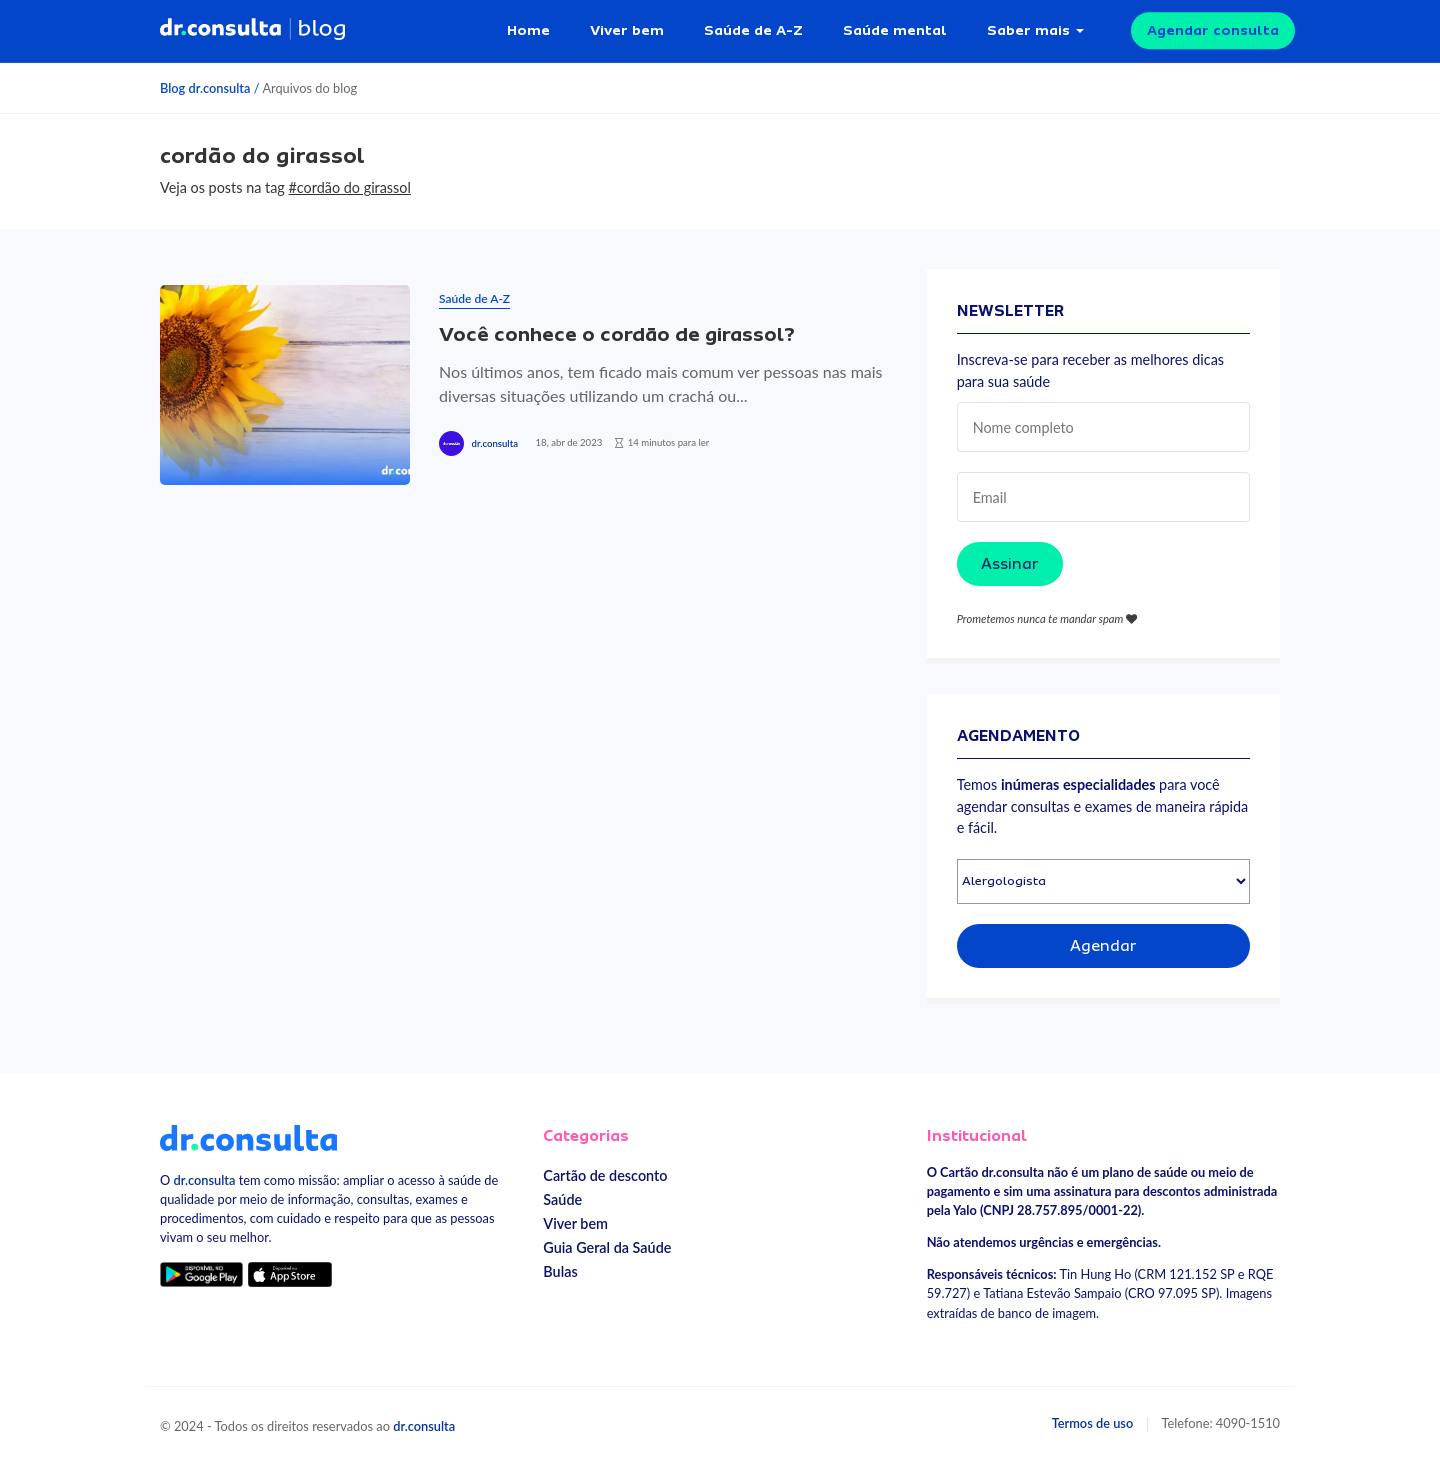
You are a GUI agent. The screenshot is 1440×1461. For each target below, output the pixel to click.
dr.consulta (495, 443)
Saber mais (1028, 30)
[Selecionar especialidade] (1103, 881)
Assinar (1010, 564)
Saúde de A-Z (753, 30)
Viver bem (627, 30)
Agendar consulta (1213, 30)
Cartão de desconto (605, 1175)
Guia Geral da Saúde (607, 1247)
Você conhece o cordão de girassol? (617, 334)
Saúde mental (895, 30)
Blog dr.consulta (205, 88)
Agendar (1103, 946)
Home (528, 30)
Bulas (560, 1271)
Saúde (562, 1199)
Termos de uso (1093, 1423)
